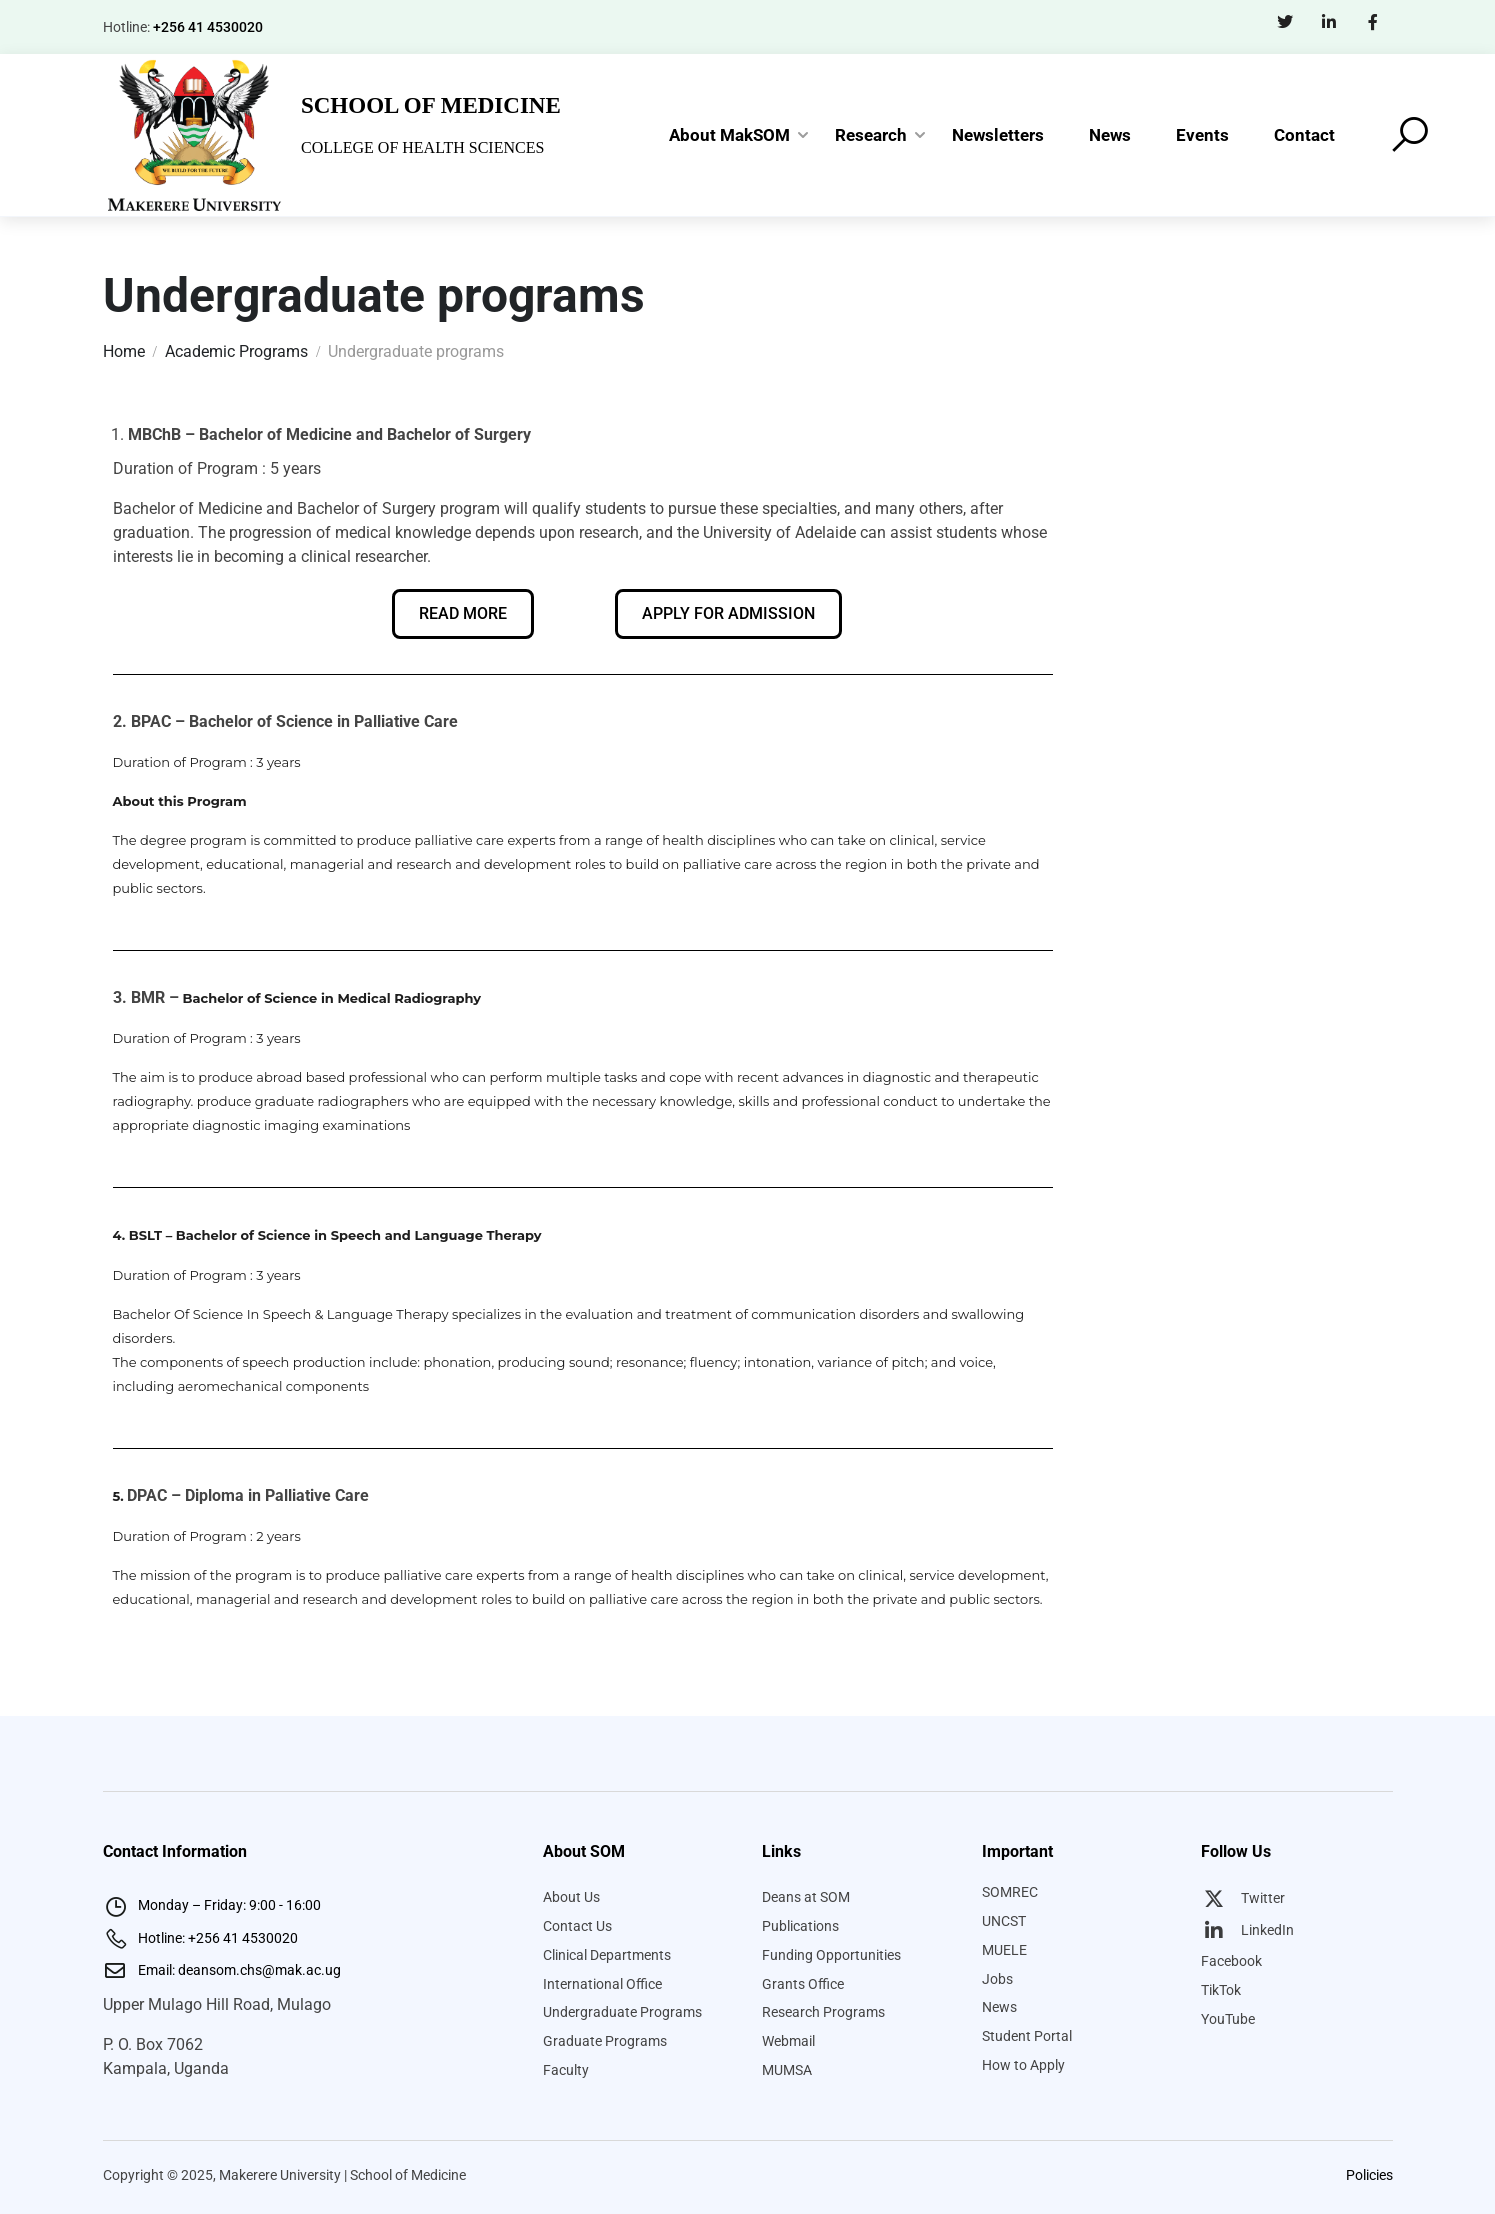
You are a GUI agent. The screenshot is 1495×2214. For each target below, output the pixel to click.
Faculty (566, 2070)
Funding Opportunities (831, 1955)
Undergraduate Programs (622, 2012)
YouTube (1228, 2019)
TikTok (1221, 1990)
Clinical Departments (607, 1955)
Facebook (1231, 1961)
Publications (800, 1926)
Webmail (788, 2041)
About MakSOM (729, 135)
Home (124, 351)
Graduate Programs (605, 2041)
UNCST (1004, 1921)
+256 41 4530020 (208, 27)
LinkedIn (1247, 1930)
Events (1202, 135)
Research (871, 135)
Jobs (997, 1979)
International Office (602, 1984)
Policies (1369, 2175)
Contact (1304, 135)
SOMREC (1010, 1892)
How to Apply (1023, 2065)
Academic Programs (236, 351)
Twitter (1243, 1898)
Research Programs (823, 2012)
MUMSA (787, 2070)
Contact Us (577, 1926)
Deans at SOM (806, 1897)
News (1110, 135)
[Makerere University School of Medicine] (196, 133)
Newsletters (998, 135)
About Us (571, 1897)
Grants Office (803, 1984)
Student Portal (1027, 2036)
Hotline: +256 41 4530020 (200, 1938)
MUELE (1004, 1950)
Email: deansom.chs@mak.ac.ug (222, 1970)
